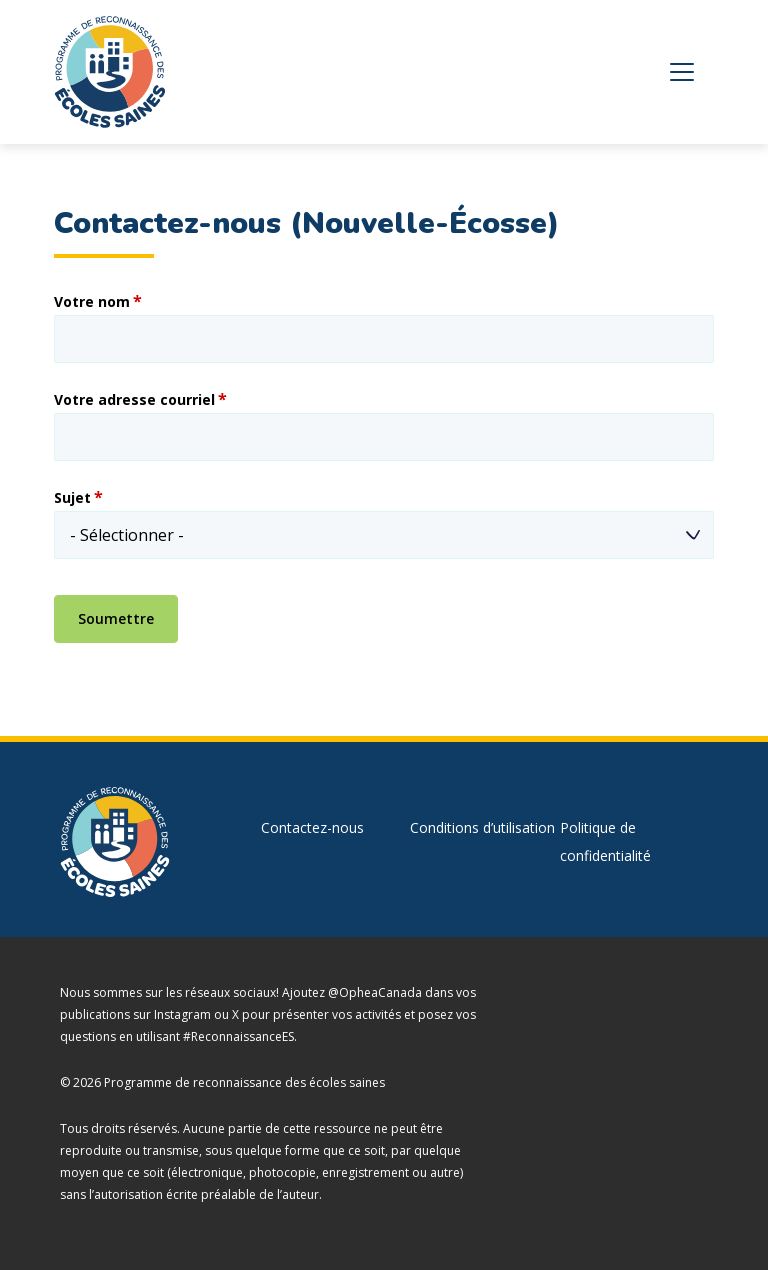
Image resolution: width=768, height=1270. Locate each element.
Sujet (72, 498)
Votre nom (92, 302)
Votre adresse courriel (134, 400)
